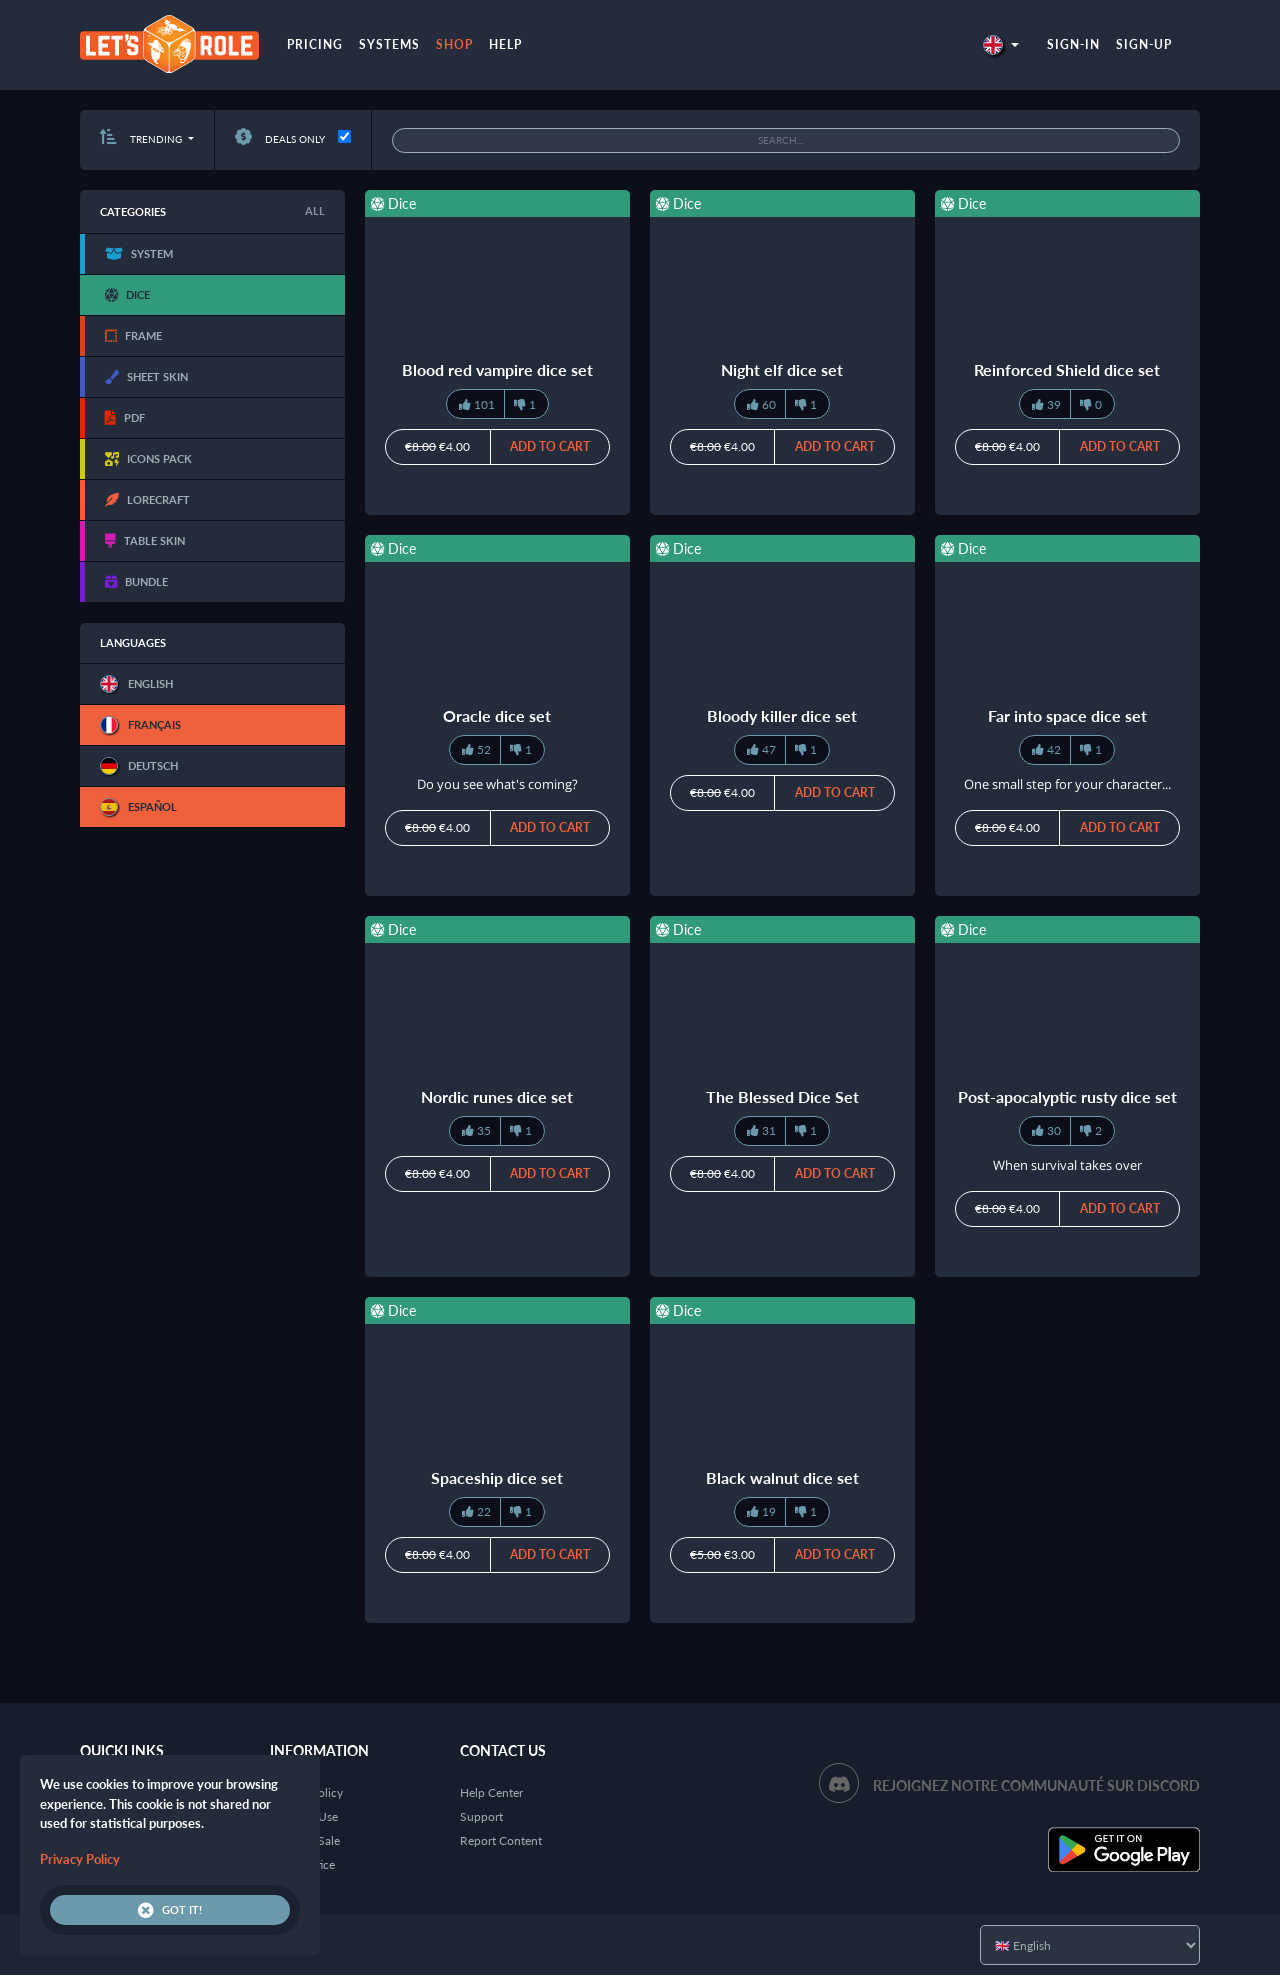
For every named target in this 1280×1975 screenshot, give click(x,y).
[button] (1001, 44)
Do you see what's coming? (497, 784)
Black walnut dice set (782, 1477)
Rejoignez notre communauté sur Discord (1036, 1785)
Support (481, 1816)
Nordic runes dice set (497, 1096)
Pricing (315, 44)
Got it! (170, 1910)
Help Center (491, 1792)
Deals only (280, 139)
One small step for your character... (1067, 784)
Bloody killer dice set (782, 715)
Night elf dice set (782, 369)
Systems (389, 44)
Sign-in (1073, 44)
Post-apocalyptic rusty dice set (1067, 1096)
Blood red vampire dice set (497, 369)
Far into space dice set (1067, 715)
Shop (454, 44)
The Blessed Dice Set (782, 1096)
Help (505, 44)
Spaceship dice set (497, 1477)
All (315, 210)
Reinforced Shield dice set (1067, 369)
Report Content (501, 1840)
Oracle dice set (497, 715)
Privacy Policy (80, 1859)
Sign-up (1144, 44)
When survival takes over (1067, 1165)
